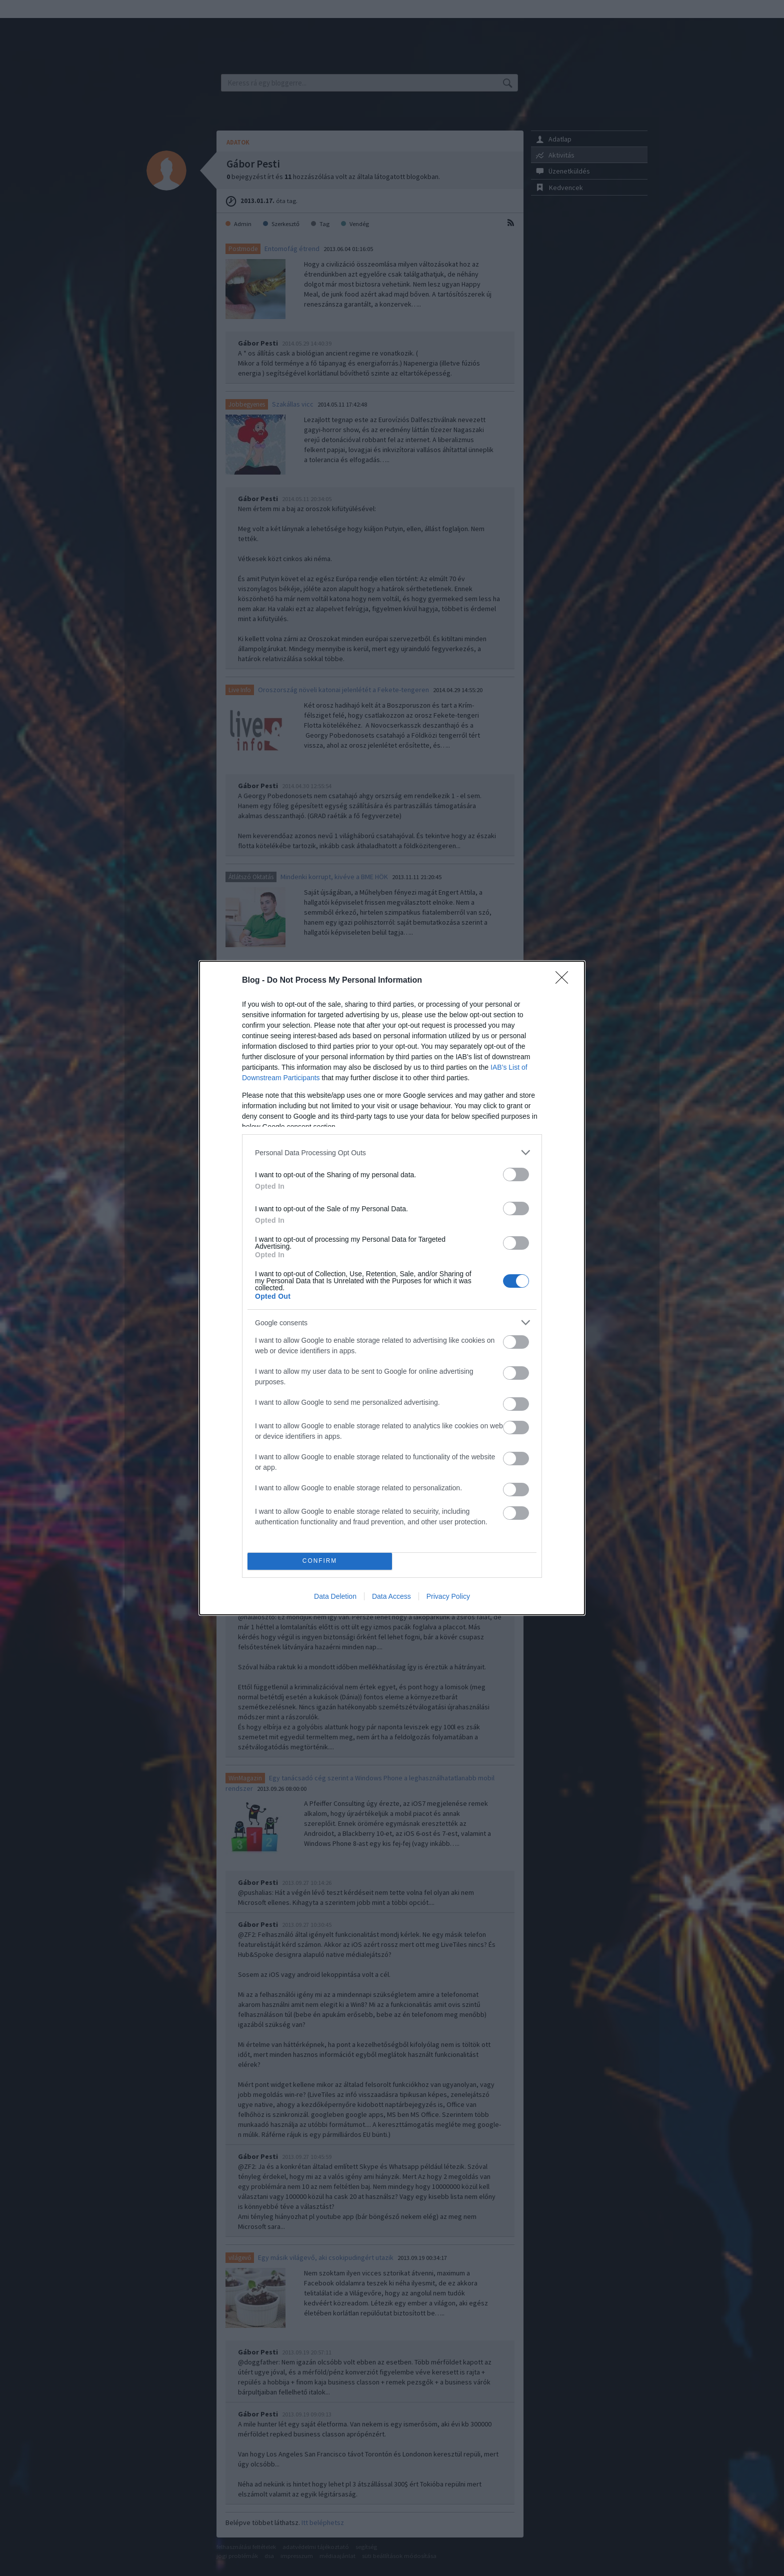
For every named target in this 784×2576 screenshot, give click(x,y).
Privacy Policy (448, 1596)
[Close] (565, 980)
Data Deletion (335, 1596)
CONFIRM (319, 1561)
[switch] (516, 1174)
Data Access (391, 1596)
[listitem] (392, 1152)
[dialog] (392, 1288)
